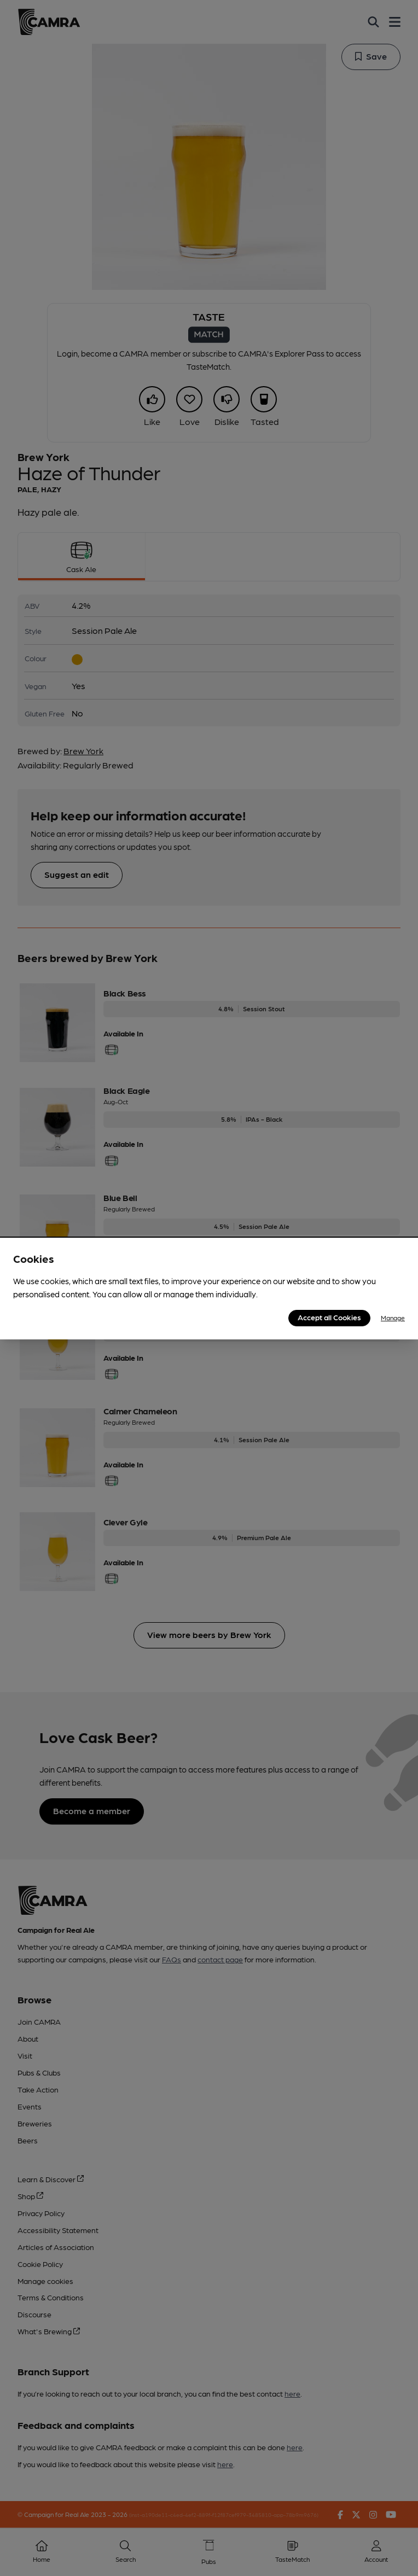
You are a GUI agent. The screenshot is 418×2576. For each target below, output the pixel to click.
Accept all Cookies (329, 1317)
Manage (393, 1317)
